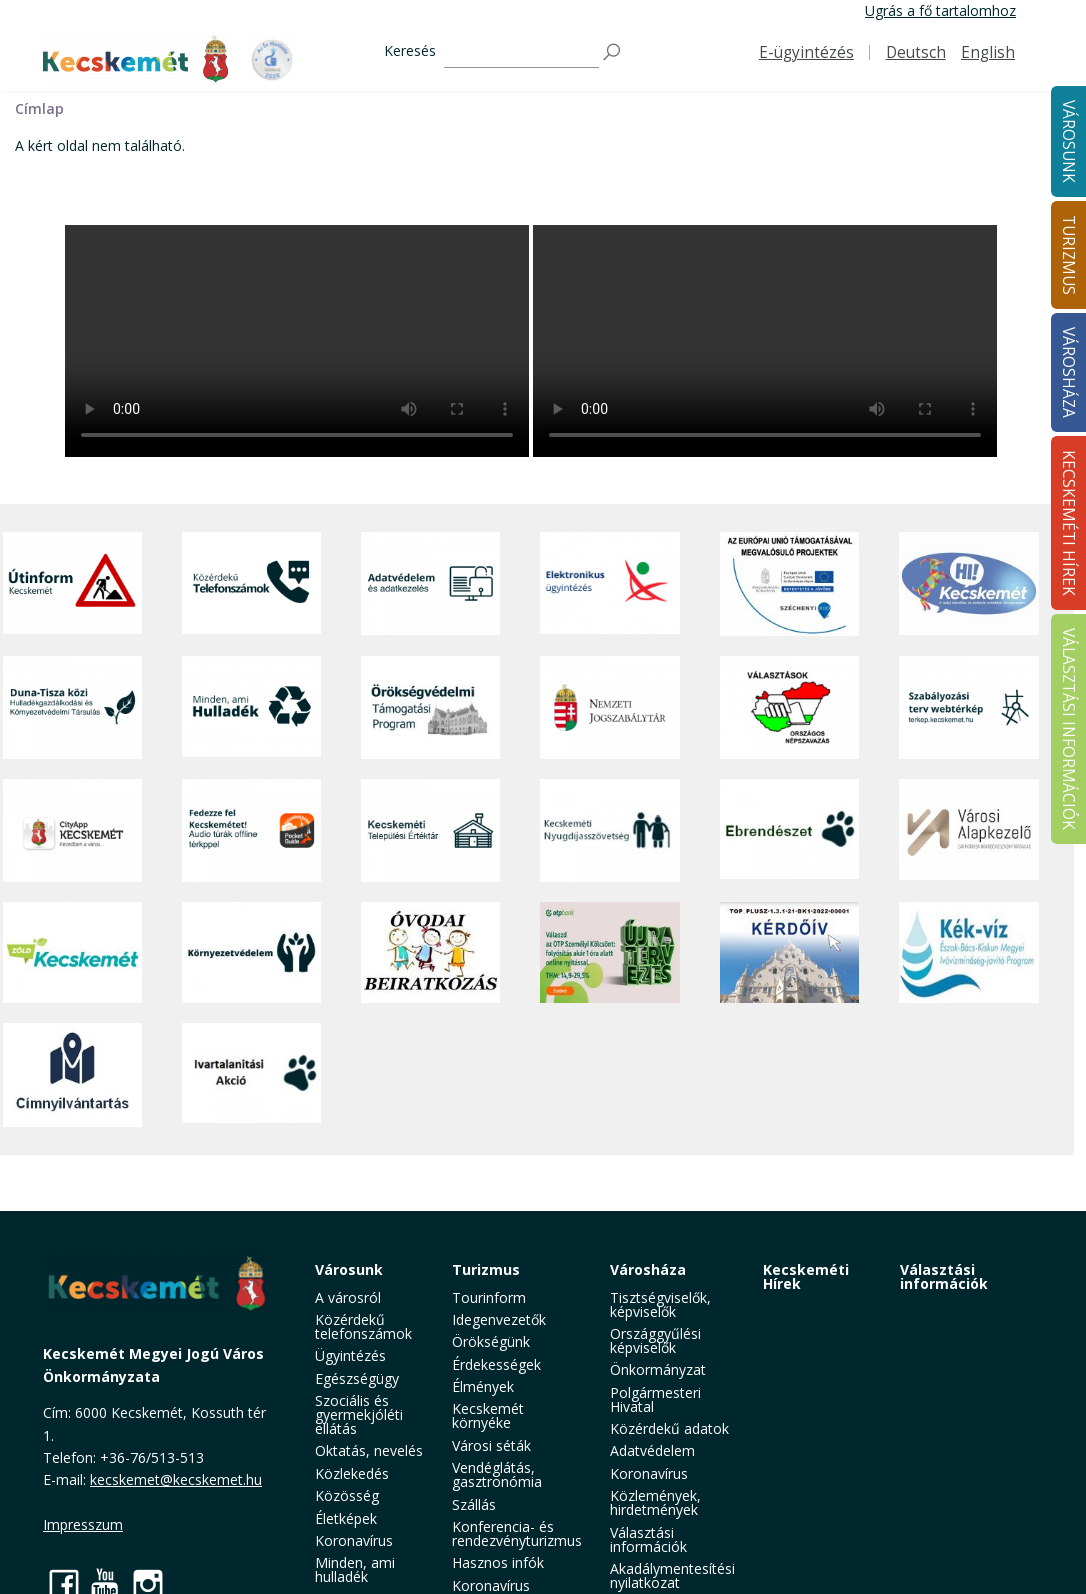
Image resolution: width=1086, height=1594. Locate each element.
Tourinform (489, 1297)
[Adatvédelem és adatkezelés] (430, 584)
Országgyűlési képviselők (655, 1340)
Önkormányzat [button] (658, 1369)
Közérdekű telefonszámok (363, 1326)
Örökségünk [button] (491, 1341)
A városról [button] (348, 1297)
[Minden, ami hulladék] (251, 707)
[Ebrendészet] (789, 830)
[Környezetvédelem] (251, 952)
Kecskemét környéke (488, 1415)
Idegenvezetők (499, 1319)
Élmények (483, 1386)
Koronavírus (354, 1540)
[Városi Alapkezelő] (968, 830)
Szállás (474, 1504)
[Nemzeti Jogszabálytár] (609, 707)
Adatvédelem (652, 1450)
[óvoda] (430, 952)
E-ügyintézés (806, 52)
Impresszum (83, 1524)
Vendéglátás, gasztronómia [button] (497, 1474)
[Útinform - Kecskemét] (72, 584)
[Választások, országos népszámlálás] (789, 707)
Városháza (648, 1269)
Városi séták (491, 1445)
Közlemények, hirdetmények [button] (655, 1502)
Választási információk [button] (648, 1539)
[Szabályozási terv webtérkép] (968, 707)
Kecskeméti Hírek (806, 1276)
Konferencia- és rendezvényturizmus (517, 1533)
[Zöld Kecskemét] (72, 952)
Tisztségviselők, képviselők (660, 1304)
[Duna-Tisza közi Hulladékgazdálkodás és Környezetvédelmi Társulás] (72, 707)
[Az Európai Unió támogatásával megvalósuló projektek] (789, 584)
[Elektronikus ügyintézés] (609, 584)
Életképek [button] (346, 1518)
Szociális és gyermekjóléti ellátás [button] (359, 1414)
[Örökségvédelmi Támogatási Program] (430, 707)
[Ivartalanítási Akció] (251, 1075)
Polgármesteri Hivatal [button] (655, 1399)
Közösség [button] (347, 1495)
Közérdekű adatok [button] (669, 1428)
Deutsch (916, 52)
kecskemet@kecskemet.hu (176, 1479)
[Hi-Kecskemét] (968, 584)
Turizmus (486, 1269)
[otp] (609, 952)
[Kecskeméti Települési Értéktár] (430, 830)
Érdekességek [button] (496, 1364)
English (988, 52)
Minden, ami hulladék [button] (355, 1569)
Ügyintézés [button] (350, 1355)
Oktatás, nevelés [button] (369, 1450)
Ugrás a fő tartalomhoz (940, 10)
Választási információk (944, 1276)
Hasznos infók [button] (498, 1562)
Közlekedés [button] (352, 1473)
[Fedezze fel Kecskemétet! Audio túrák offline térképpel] (251, 830)
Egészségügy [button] (357, 1378)
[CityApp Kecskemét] (72, 830)
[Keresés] (521, 52)
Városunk (349, 1269)
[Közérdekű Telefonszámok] (251, 584)
